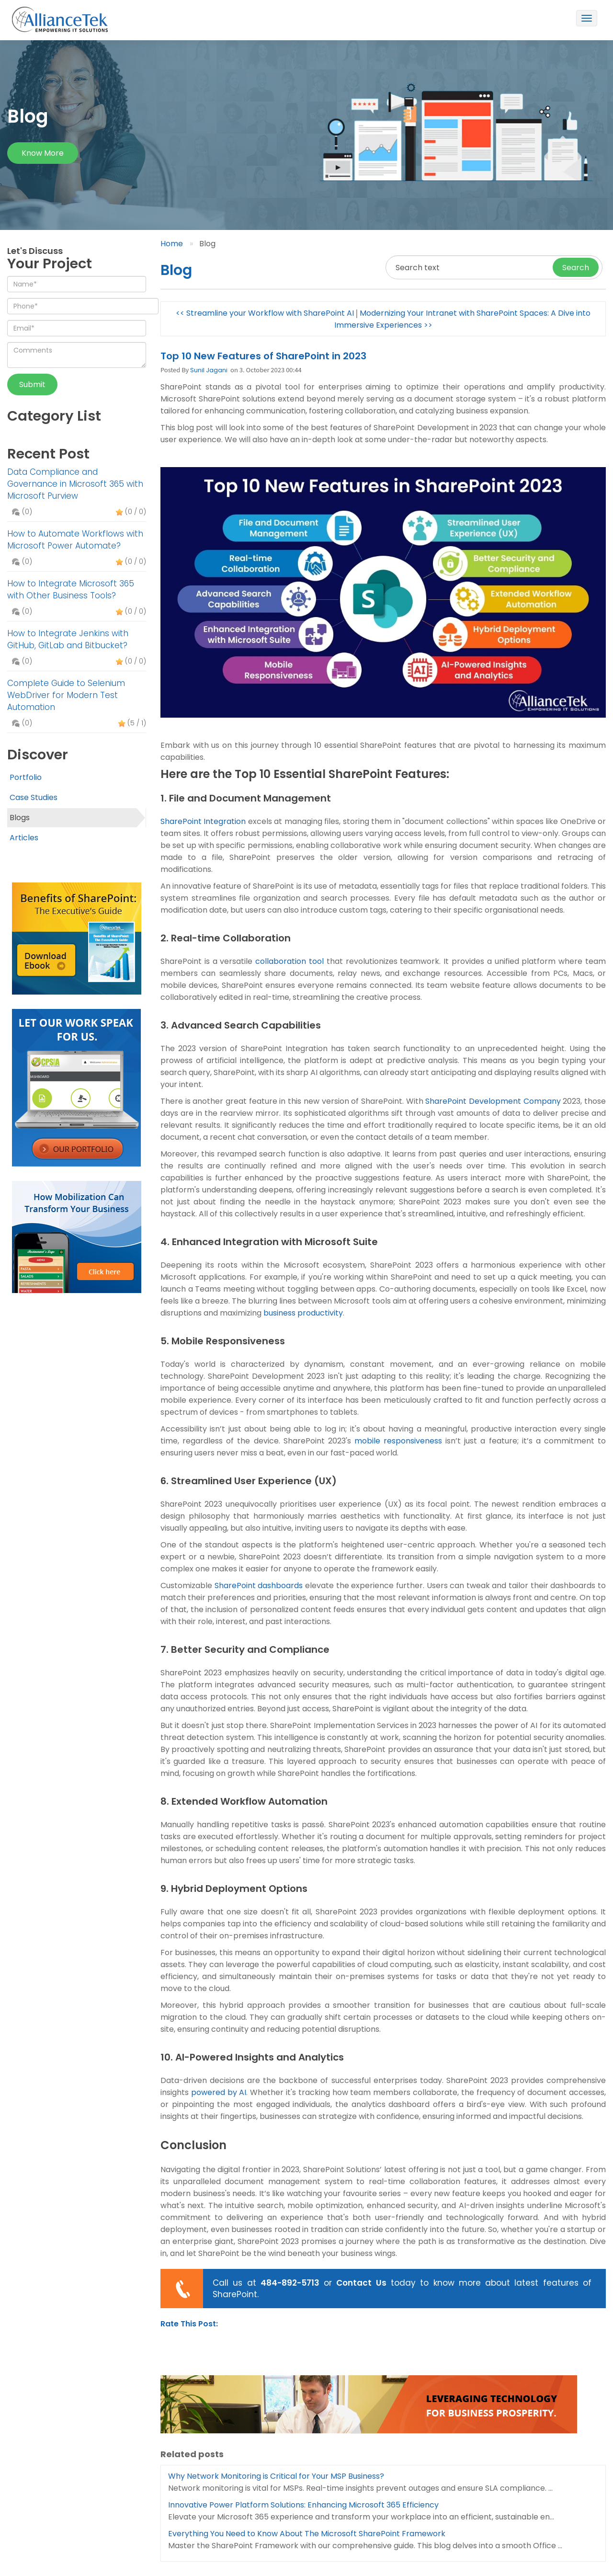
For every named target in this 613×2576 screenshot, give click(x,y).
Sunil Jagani (208, 370)
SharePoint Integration (203, 821)
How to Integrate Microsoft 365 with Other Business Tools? (70, 589)
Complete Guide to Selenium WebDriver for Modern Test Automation (66, 695)
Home (171, 243)
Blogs (20, 817)
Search (575, 267)
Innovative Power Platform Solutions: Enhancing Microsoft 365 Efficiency (303, 2504)
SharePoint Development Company (492, 1101)
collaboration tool (289, 961)
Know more (43, 153)
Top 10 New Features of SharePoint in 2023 (263, 356)
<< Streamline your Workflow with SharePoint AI (265, 313)
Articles (24, 837)
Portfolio (26, 777)
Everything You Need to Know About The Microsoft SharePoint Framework (306, 2533)
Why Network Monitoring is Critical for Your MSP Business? (276, 2476)
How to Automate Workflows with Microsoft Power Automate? (75, 539)
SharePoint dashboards (259, 1585)
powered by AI (219, 2092)
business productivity (303, 1312)
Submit (32, 384)
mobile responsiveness (398, 1440)
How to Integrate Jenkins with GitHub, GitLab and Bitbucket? (67, 639)
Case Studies (33, 797)
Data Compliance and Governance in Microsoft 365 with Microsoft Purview (75, 484)
